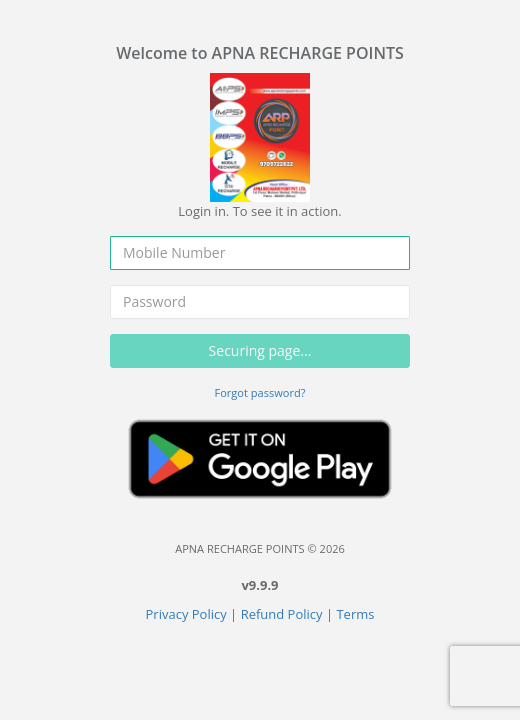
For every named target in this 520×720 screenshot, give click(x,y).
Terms (355, 614)
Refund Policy (282, 614)
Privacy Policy (186, 614)
